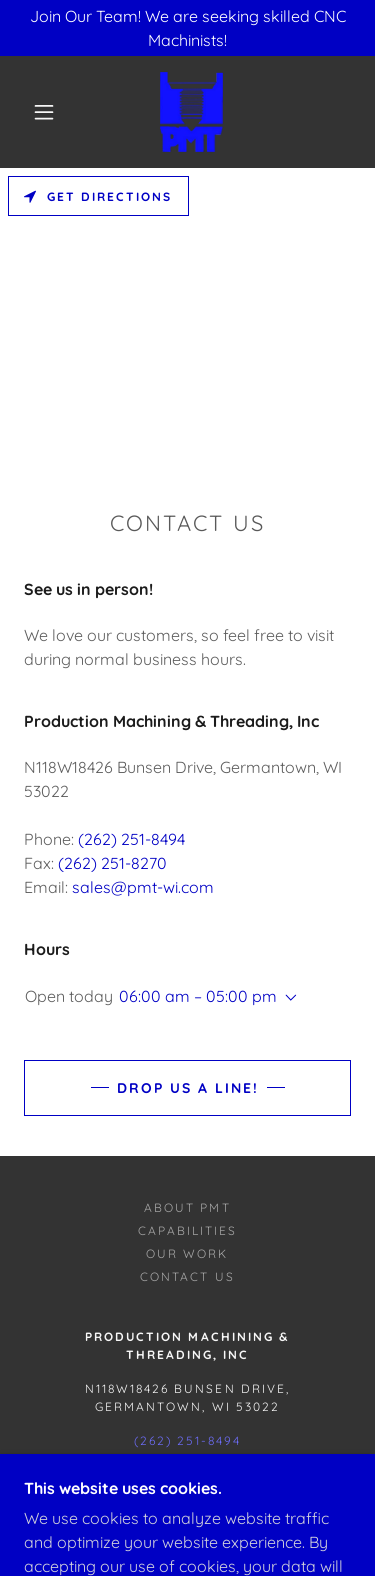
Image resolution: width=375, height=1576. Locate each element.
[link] (191, 112)
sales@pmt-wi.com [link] (143, 887)
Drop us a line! (188, 1088)
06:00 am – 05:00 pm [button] (198, 996)
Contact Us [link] (187, 1276)
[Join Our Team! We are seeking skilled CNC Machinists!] (187, 28)
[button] (44, 112)
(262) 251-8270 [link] (112, 863)
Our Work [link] (187, 1253)
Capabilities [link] (187, 1230)
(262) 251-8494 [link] (131, 839)
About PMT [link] (187, 1207)
